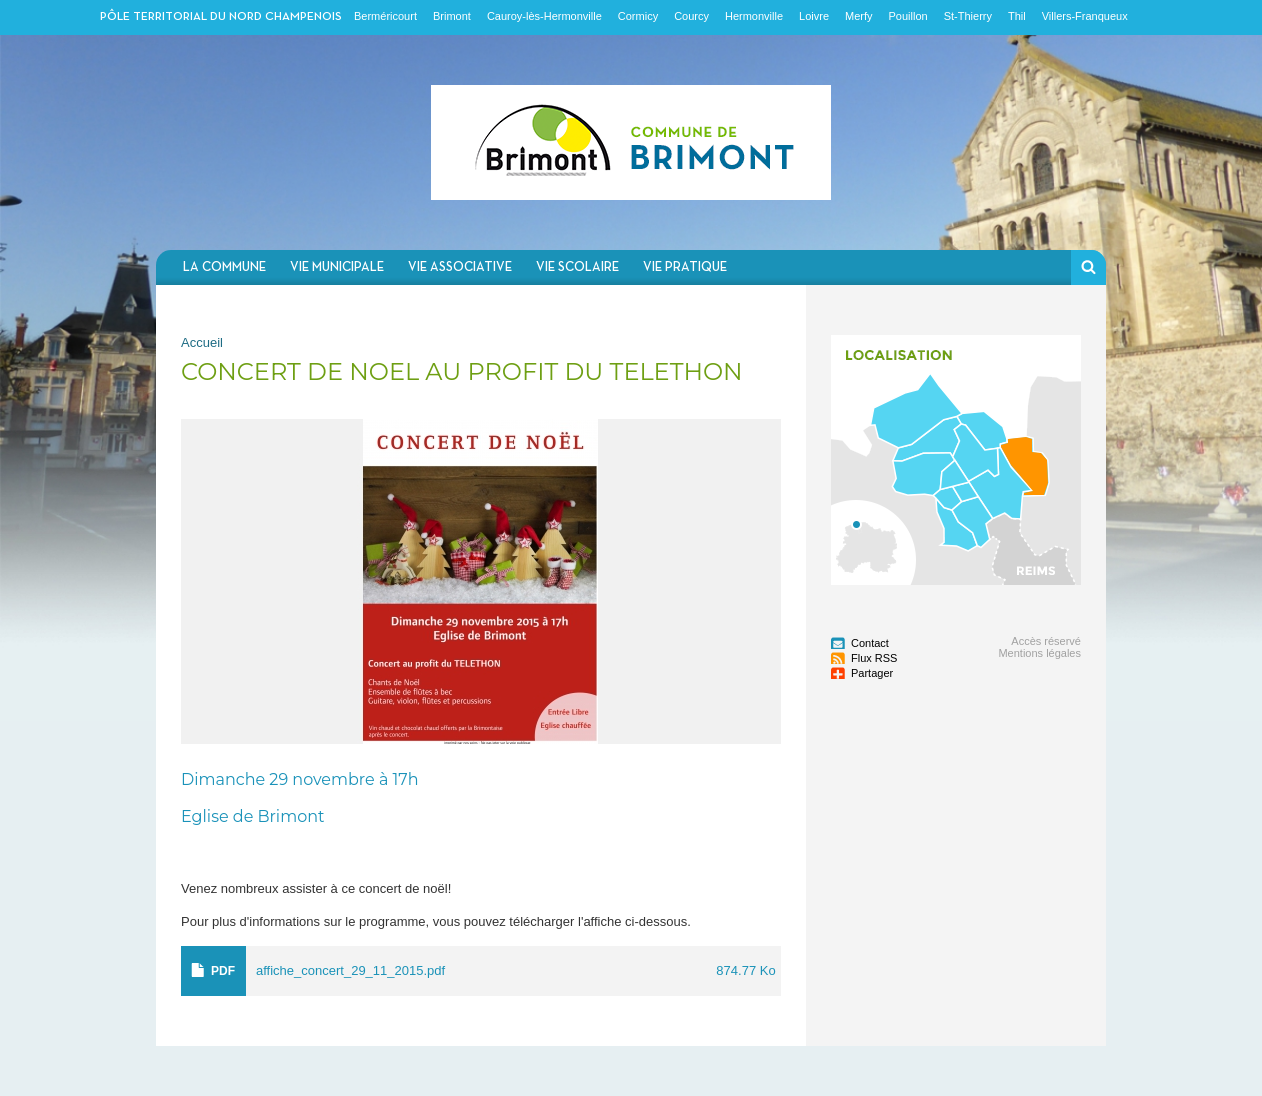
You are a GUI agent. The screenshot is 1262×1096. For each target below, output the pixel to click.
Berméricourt (385, 16)
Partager (872, 673)
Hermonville (754, 16)
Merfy (859, 16)
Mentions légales (1039, 653)
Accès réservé (1046, 641)
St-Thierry (968, 16)
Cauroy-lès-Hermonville (544, 16)
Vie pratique (685, 267)
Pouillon (908, 16)
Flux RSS (874, 658)
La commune (224, 267)
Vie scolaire (577, 267)
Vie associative (460, 267)
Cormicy (638, 16)
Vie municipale (337, 267)
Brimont (452, 16)
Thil (1017, 16)
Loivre (814, 16)
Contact (870, 643)
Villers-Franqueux (1085, 16)
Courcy (691, 16)
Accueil (202, 342)
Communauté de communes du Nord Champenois (631, 142)
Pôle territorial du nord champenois (221, 17)
